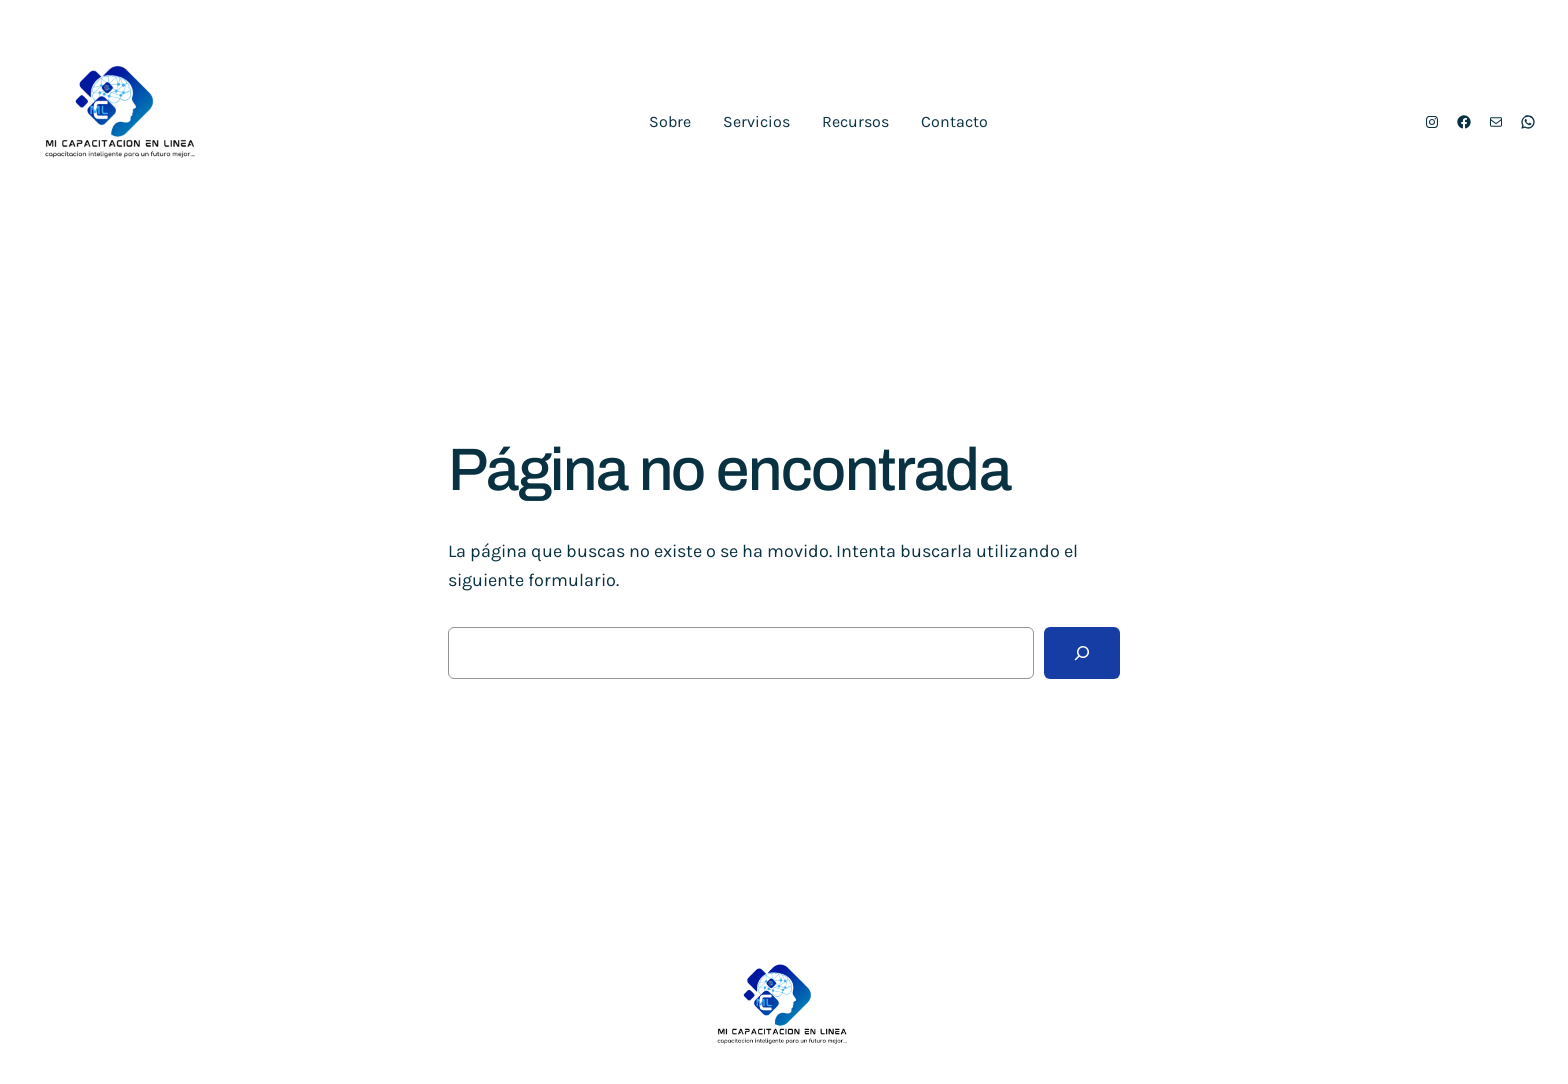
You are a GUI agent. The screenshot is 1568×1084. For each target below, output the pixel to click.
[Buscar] (1082, 653)
